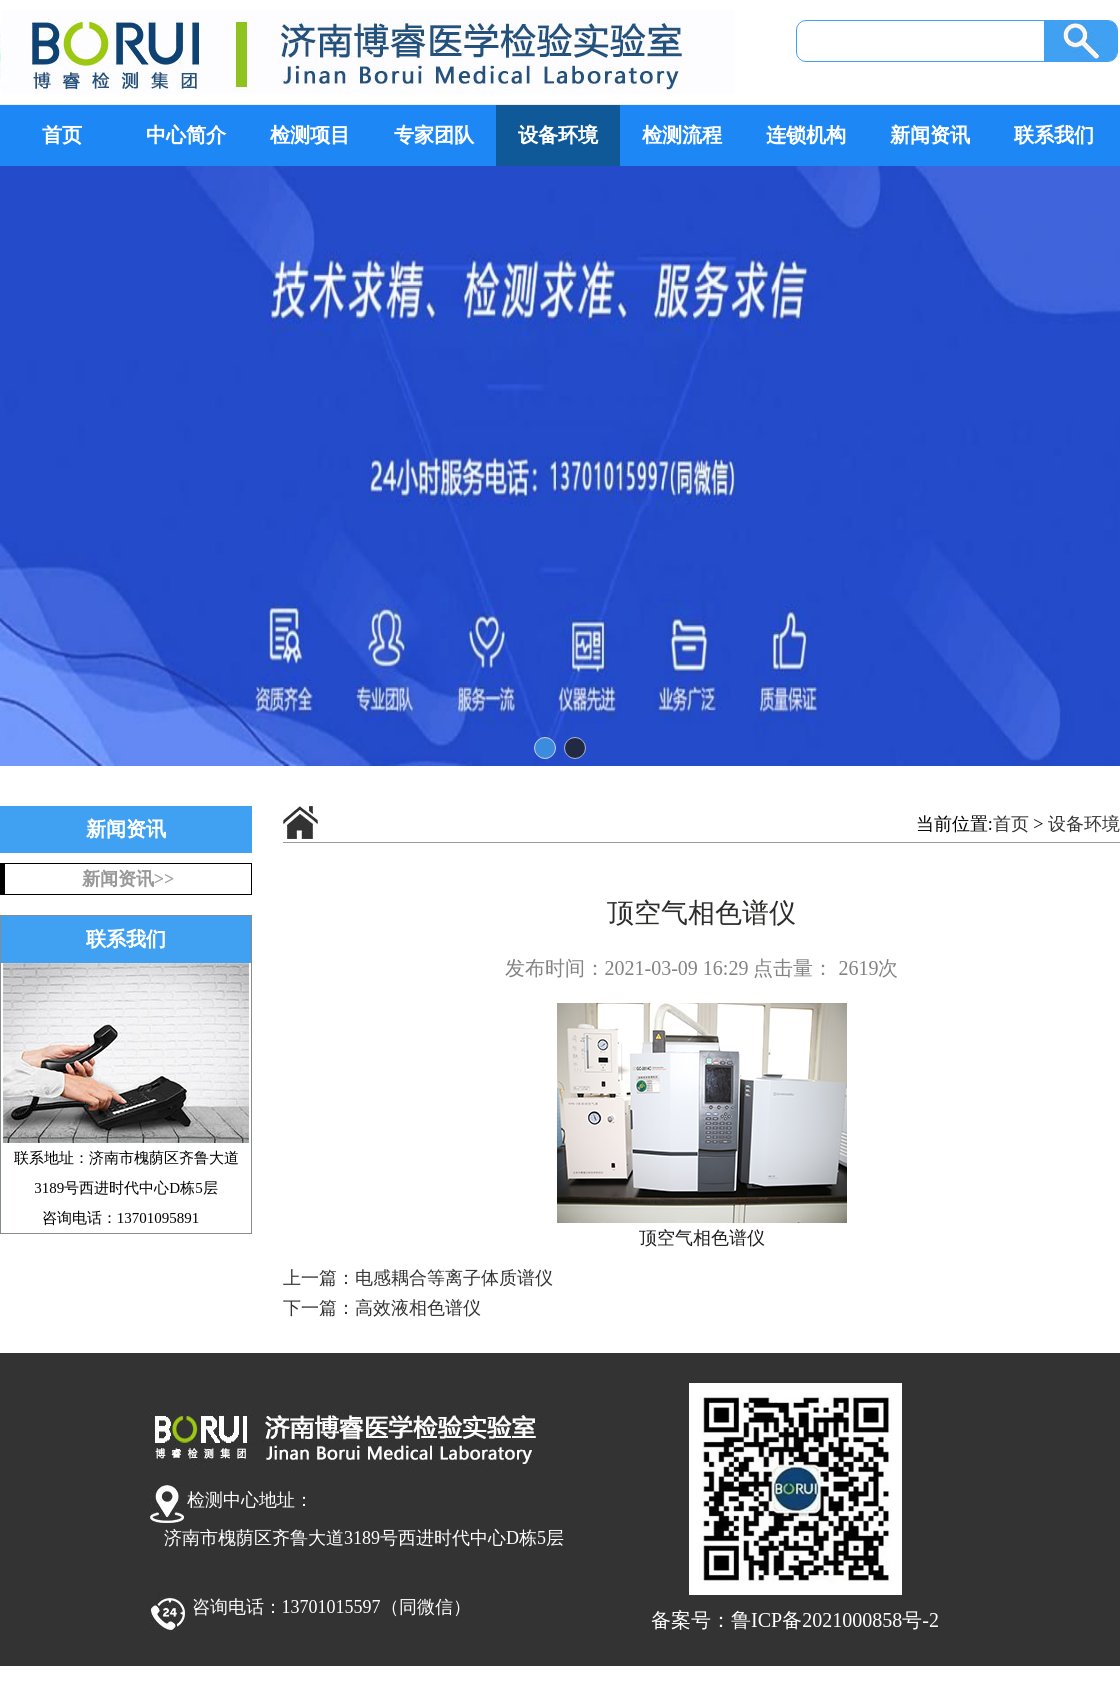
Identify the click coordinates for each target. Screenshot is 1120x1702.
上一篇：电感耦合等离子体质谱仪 (418, 1278)
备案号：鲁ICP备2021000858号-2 (795, 1620)
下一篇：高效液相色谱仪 (382, 1308)
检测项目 (310, 135)
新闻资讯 (930, 135)
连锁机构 (806, 135)
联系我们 (1054, 135)
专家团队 (434, 135)
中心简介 (186, 135)
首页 (62, 135)
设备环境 (558, 135)
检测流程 (682, 135)
